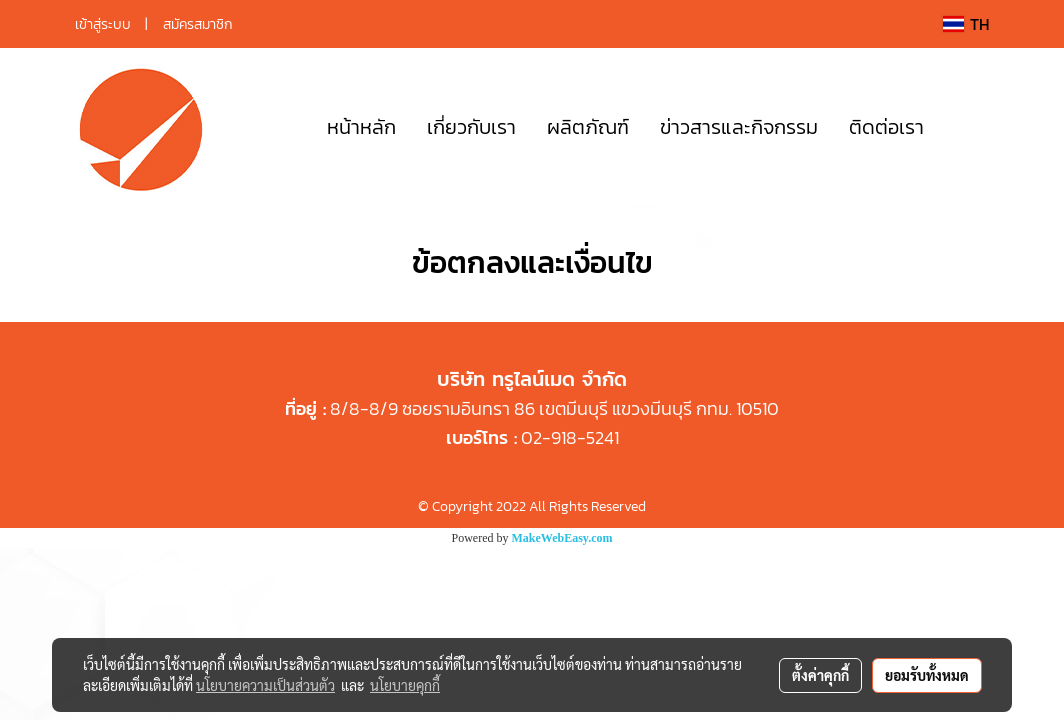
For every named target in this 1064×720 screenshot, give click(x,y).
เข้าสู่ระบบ (103, 24)
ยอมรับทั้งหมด (927, 675)
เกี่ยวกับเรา (471, 127)
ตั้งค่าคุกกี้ (820, 675)
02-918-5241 (570, 437)
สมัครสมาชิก (198, 24)
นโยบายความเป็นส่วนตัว (265, 685)
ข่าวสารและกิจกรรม (739, 127)
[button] (969, 127)
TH (966, 24)
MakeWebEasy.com (562, 538)
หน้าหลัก (361, 127)
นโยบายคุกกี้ (405, 685)
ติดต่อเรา (886, 127)
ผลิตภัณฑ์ (588, 127)
